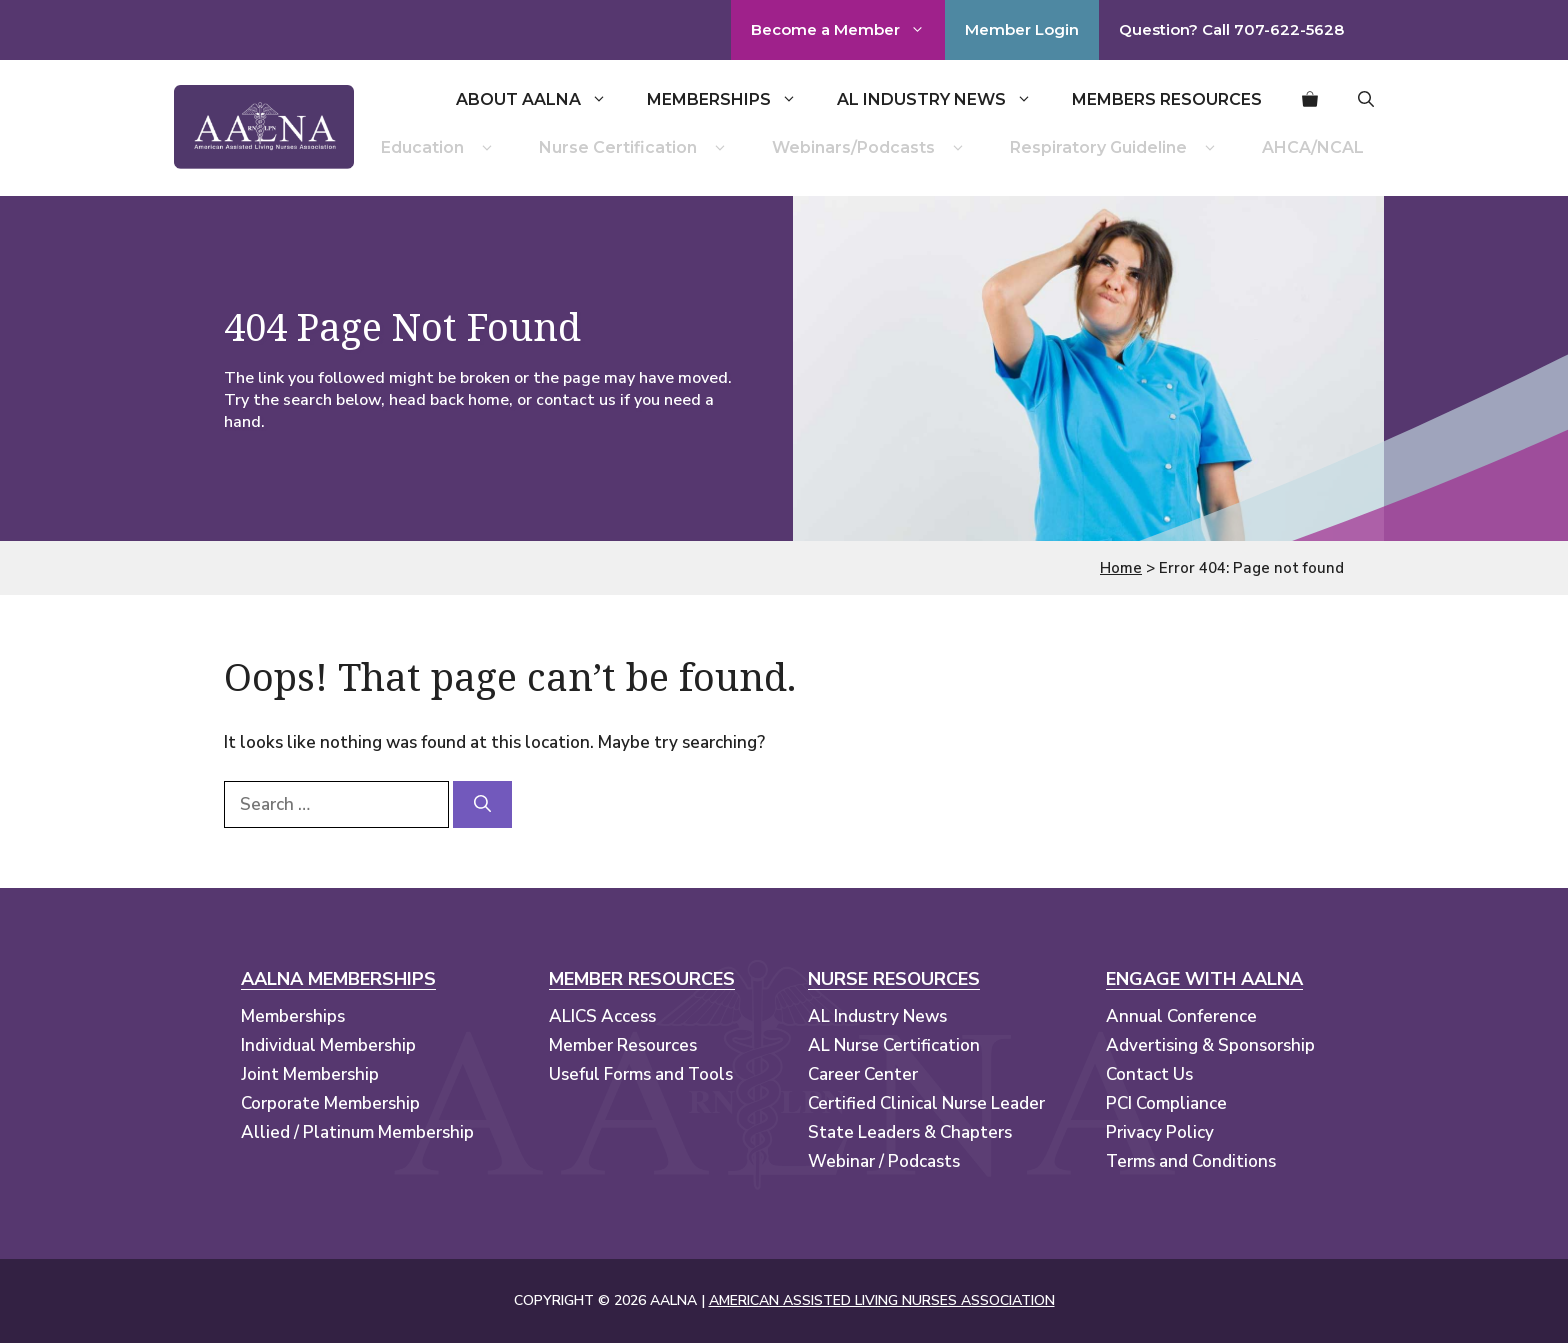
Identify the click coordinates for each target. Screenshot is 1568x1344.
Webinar (841, 1161)
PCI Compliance (1166, 1103)
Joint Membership (310, 1074)
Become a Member (848, 30)
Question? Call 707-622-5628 (1231, 29)
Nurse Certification (635, 148)
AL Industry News (944, 100)
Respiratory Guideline (1116, 148)
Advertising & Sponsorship (1210, 1045)
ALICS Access (602, 1016)
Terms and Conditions (1191, 1161)
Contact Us (1149, 1074)
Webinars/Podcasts (871, 148)
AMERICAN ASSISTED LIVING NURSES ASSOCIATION (882, 1300)
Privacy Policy (1160, 1132)
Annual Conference (1181, 1016)
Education (440, 148)
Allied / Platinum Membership (357, 1132)
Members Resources (1167, 99)
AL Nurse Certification (894, 1045)
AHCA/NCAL (1313, 147)
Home (1121, 568)
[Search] (482, 805)
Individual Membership (328, 1045)
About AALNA (541, 100)
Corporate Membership (330, 1103)
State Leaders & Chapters (910, 1132)
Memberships (732, 100)
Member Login (1022, 29)
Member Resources (623, 1045)
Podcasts (924, 1161)
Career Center (863, 1074)
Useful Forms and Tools (641, 1074)
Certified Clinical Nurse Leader (926, 1103)
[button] (1366, 100)
